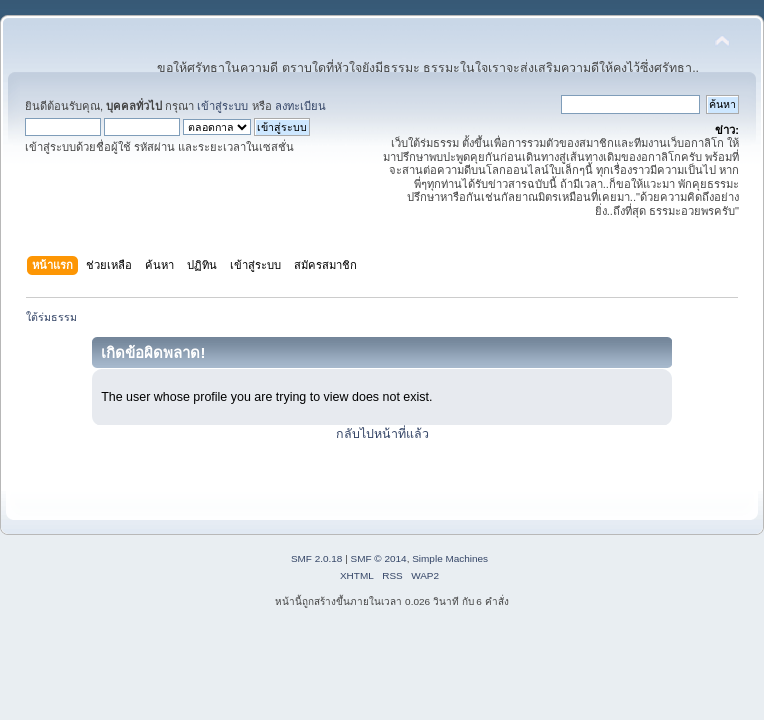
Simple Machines (450, 558)
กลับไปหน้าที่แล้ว (382, 434)
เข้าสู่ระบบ (222, 106)
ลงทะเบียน (300, 106)
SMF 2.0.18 (317, 558)
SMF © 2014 (379, 558)
